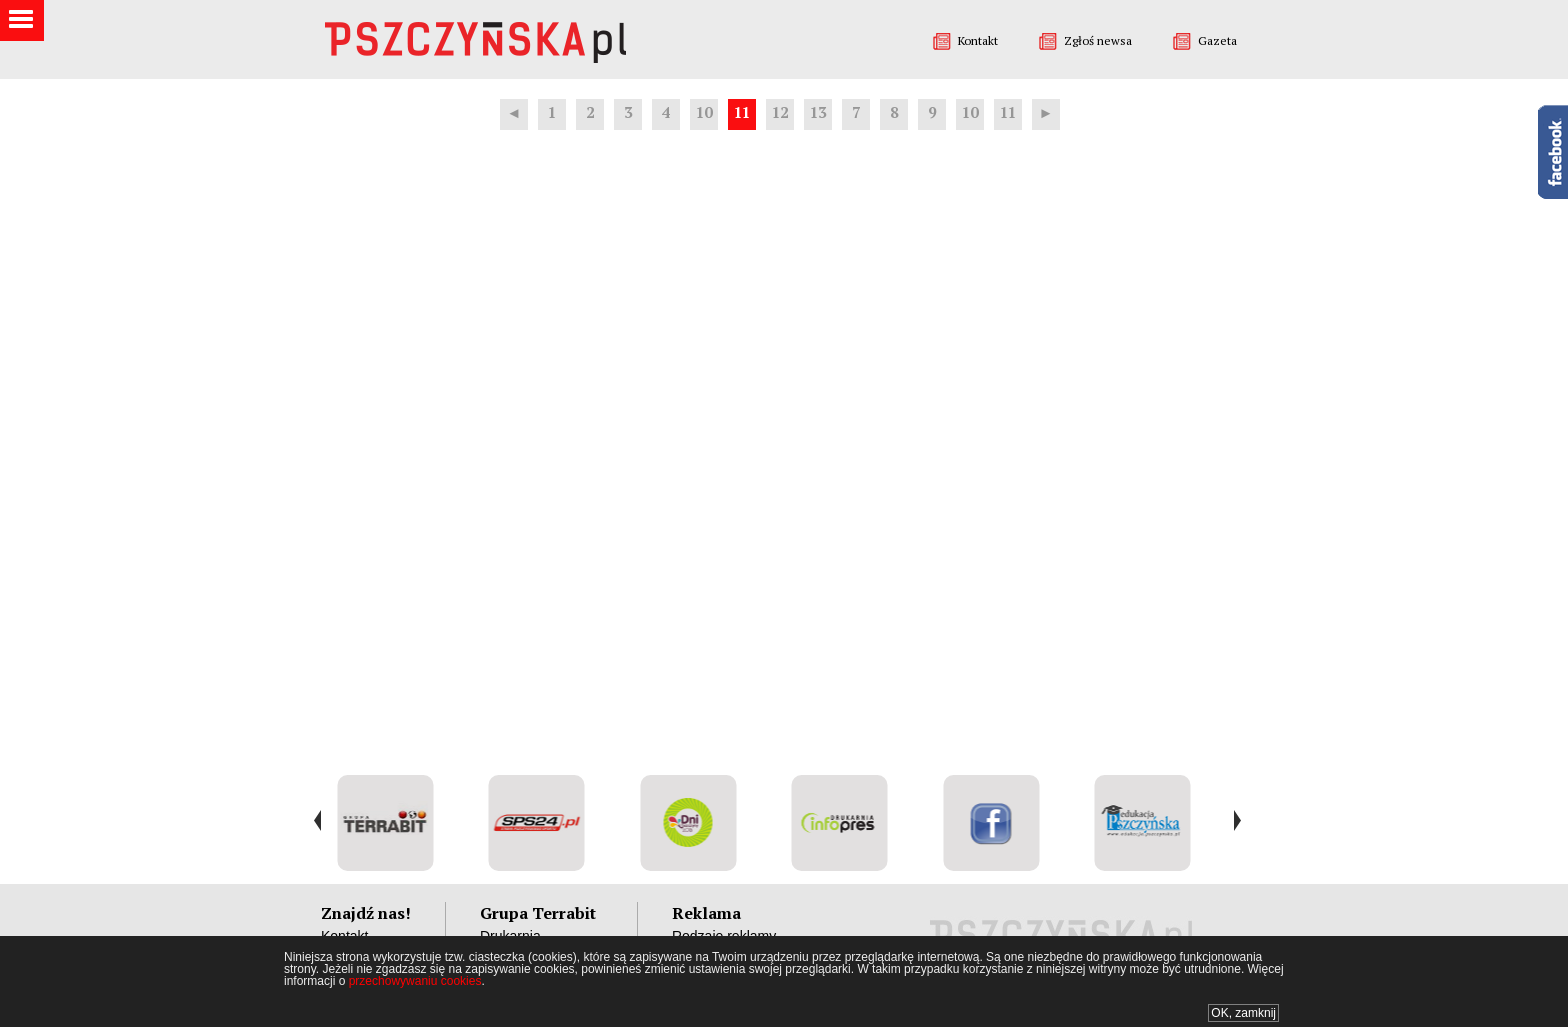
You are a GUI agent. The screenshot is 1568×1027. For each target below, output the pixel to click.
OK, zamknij (1243, 1013)
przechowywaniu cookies (415, 981)
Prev (317, 821)
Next (1236, 821)
